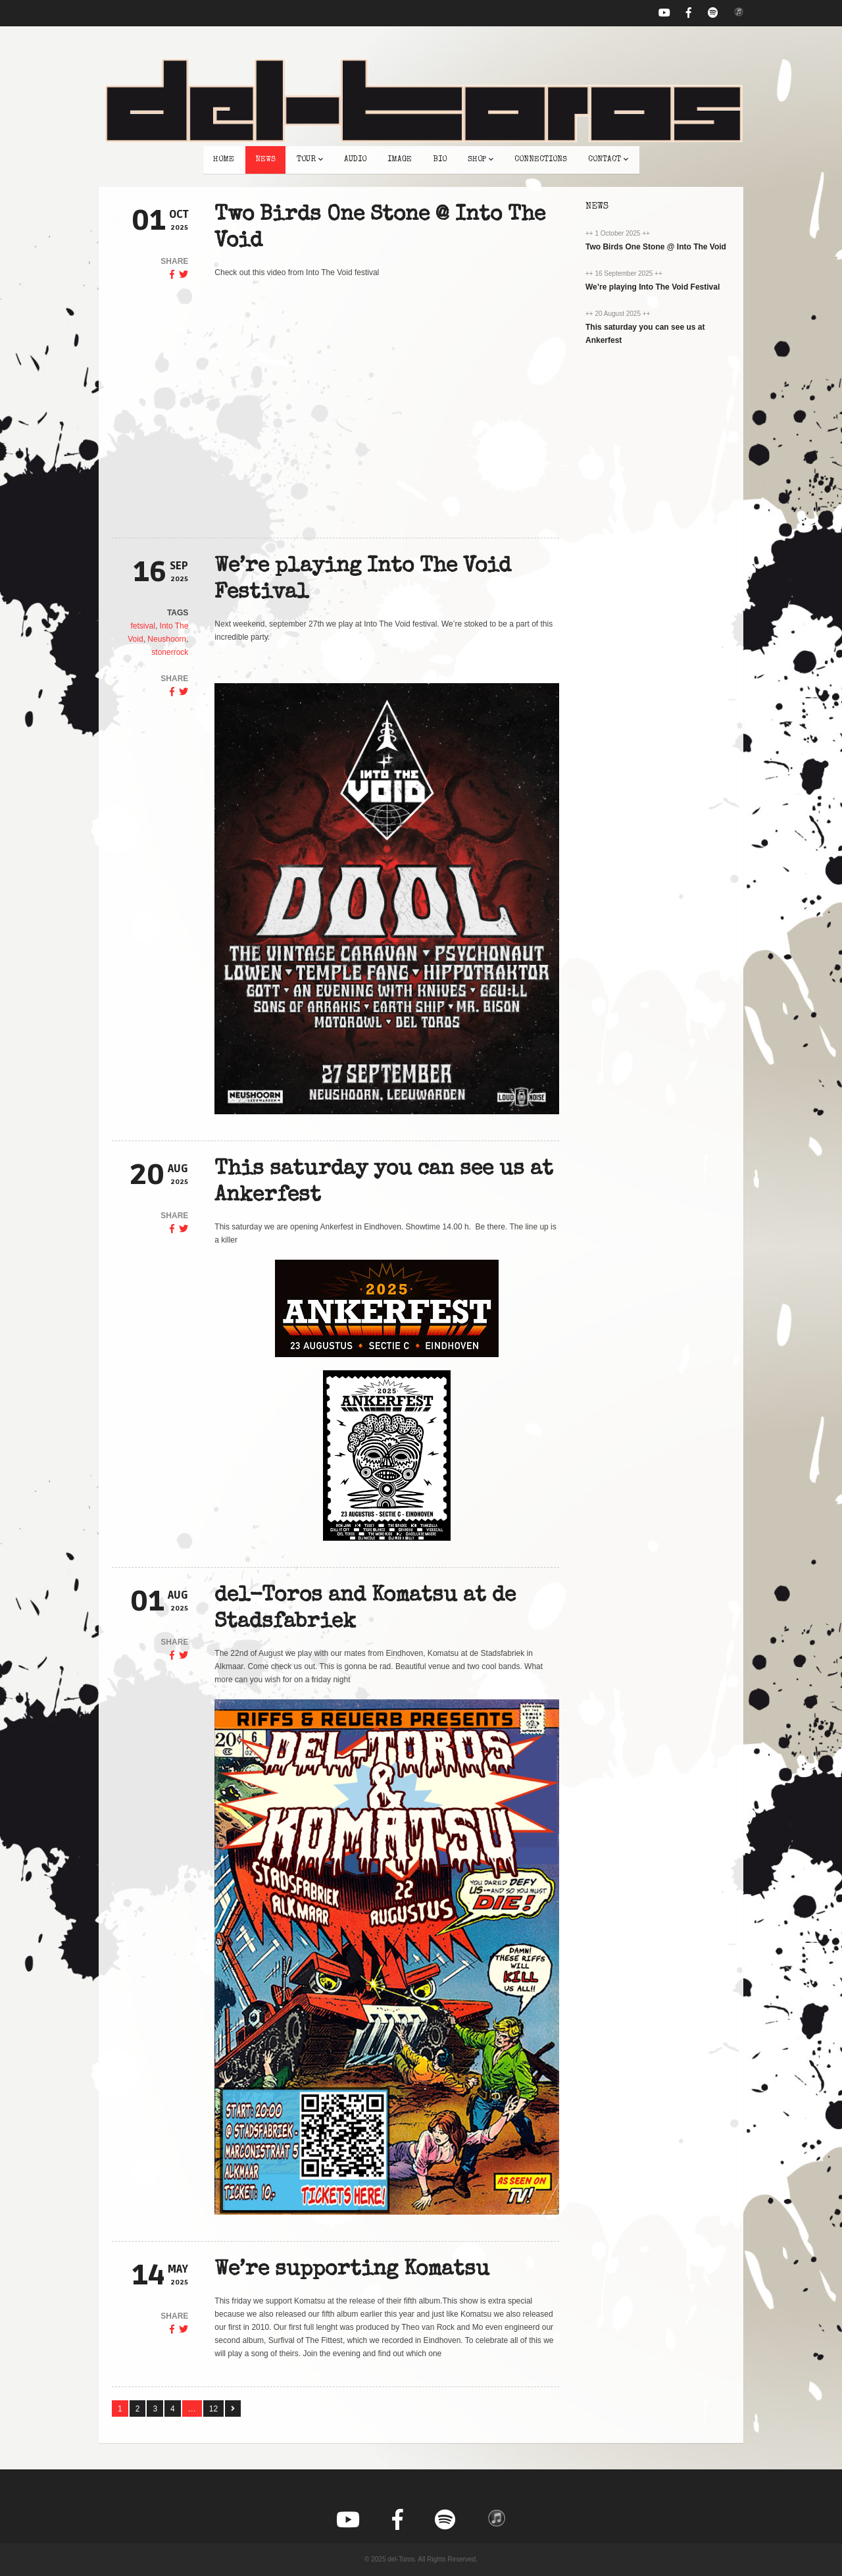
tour (310, 160)
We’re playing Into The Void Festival (652, 287)
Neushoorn (166, 639)
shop (480, 160)
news (265, 160)
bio (440, 160)
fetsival (143, 626)
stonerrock (169, 652)
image (399, 160)
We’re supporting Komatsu (351, 2270)
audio (355, 160)
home (223, 160)
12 (213, 2408)
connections (540, 160)
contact (608, 160)
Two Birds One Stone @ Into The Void (655, 246)
